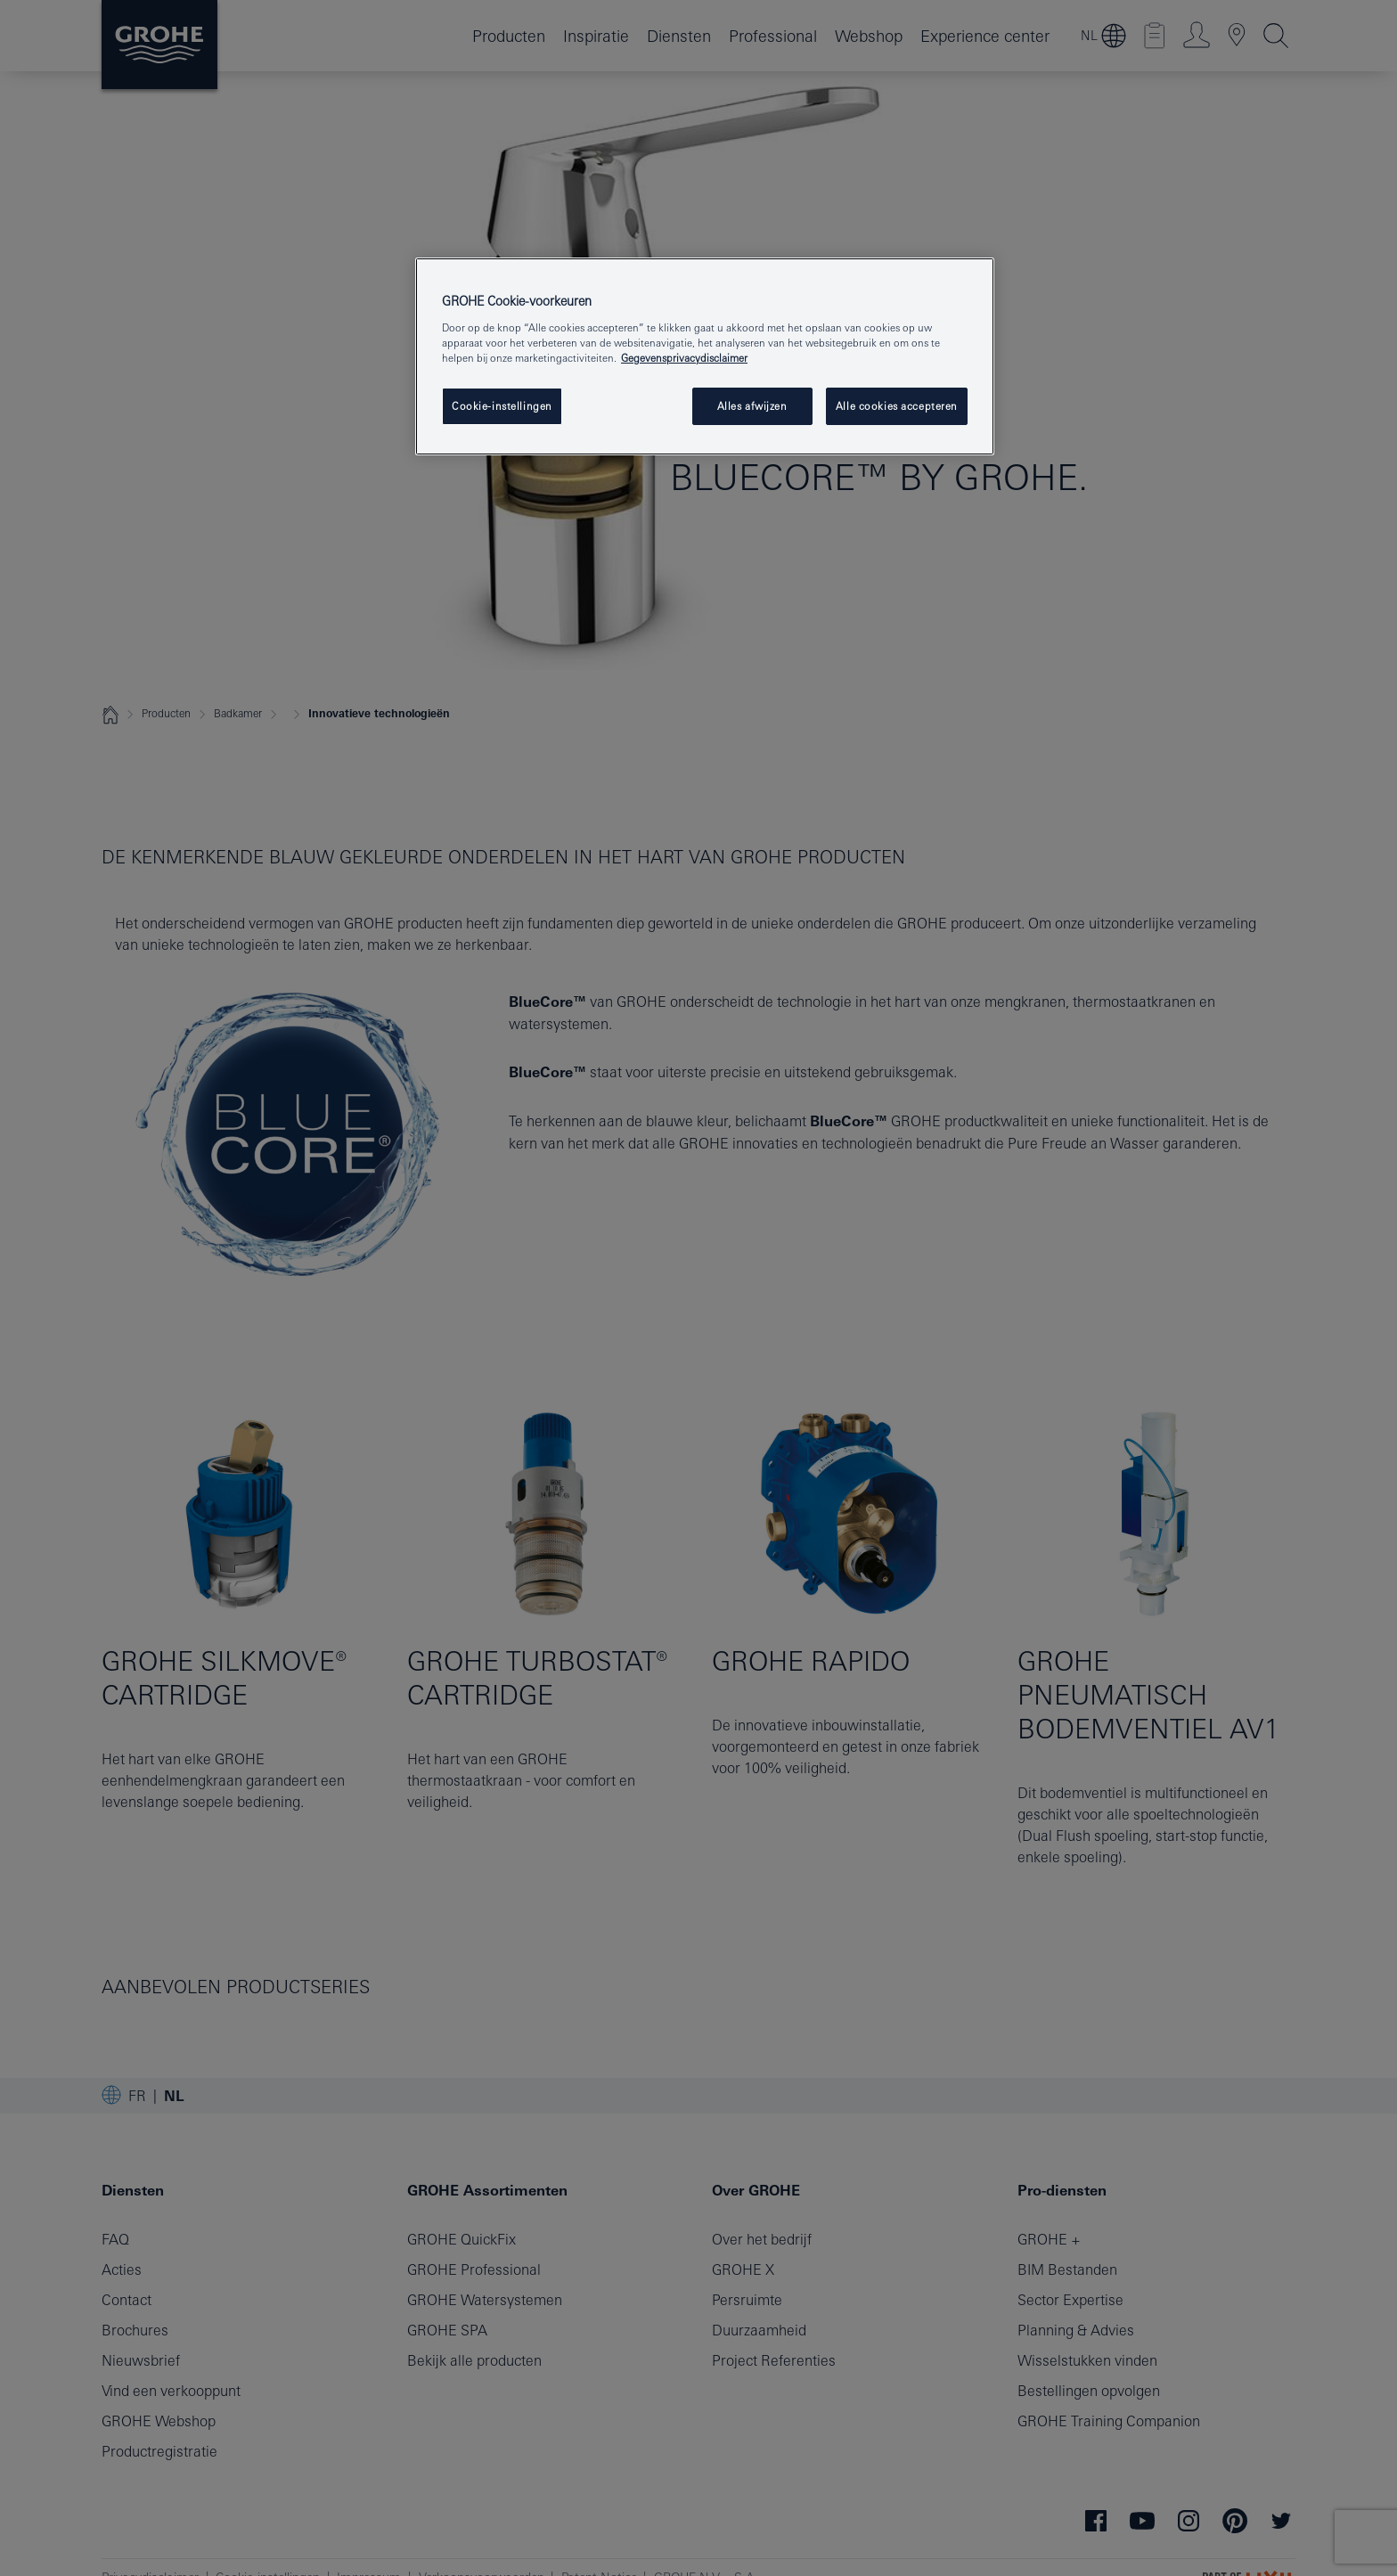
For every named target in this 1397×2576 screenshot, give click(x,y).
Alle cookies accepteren (897, 406)
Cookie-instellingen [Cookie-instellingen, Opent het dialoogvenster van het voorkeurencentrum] (502, 406)
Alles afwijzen (752, 406)
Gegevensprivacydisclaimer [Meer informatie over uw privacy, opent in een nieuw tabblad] (684, 358)
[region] (704, 356)
